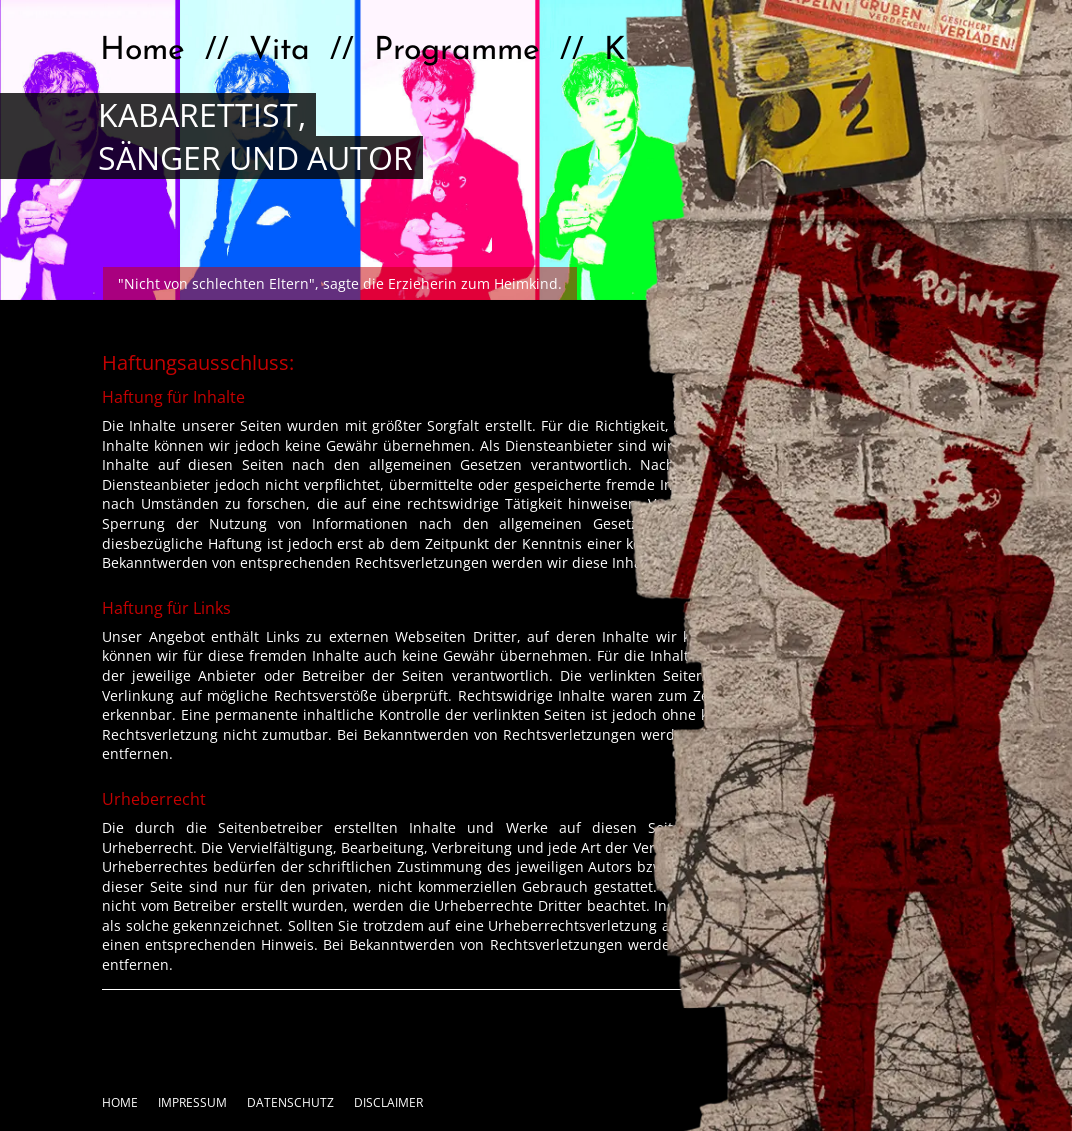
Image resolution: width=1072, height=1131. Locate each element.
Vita (279, 51)
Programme (457, 51)
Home (142, 51)
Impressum (192, 1102)
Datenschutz (290, 1102)
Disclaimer (388, 1102)
